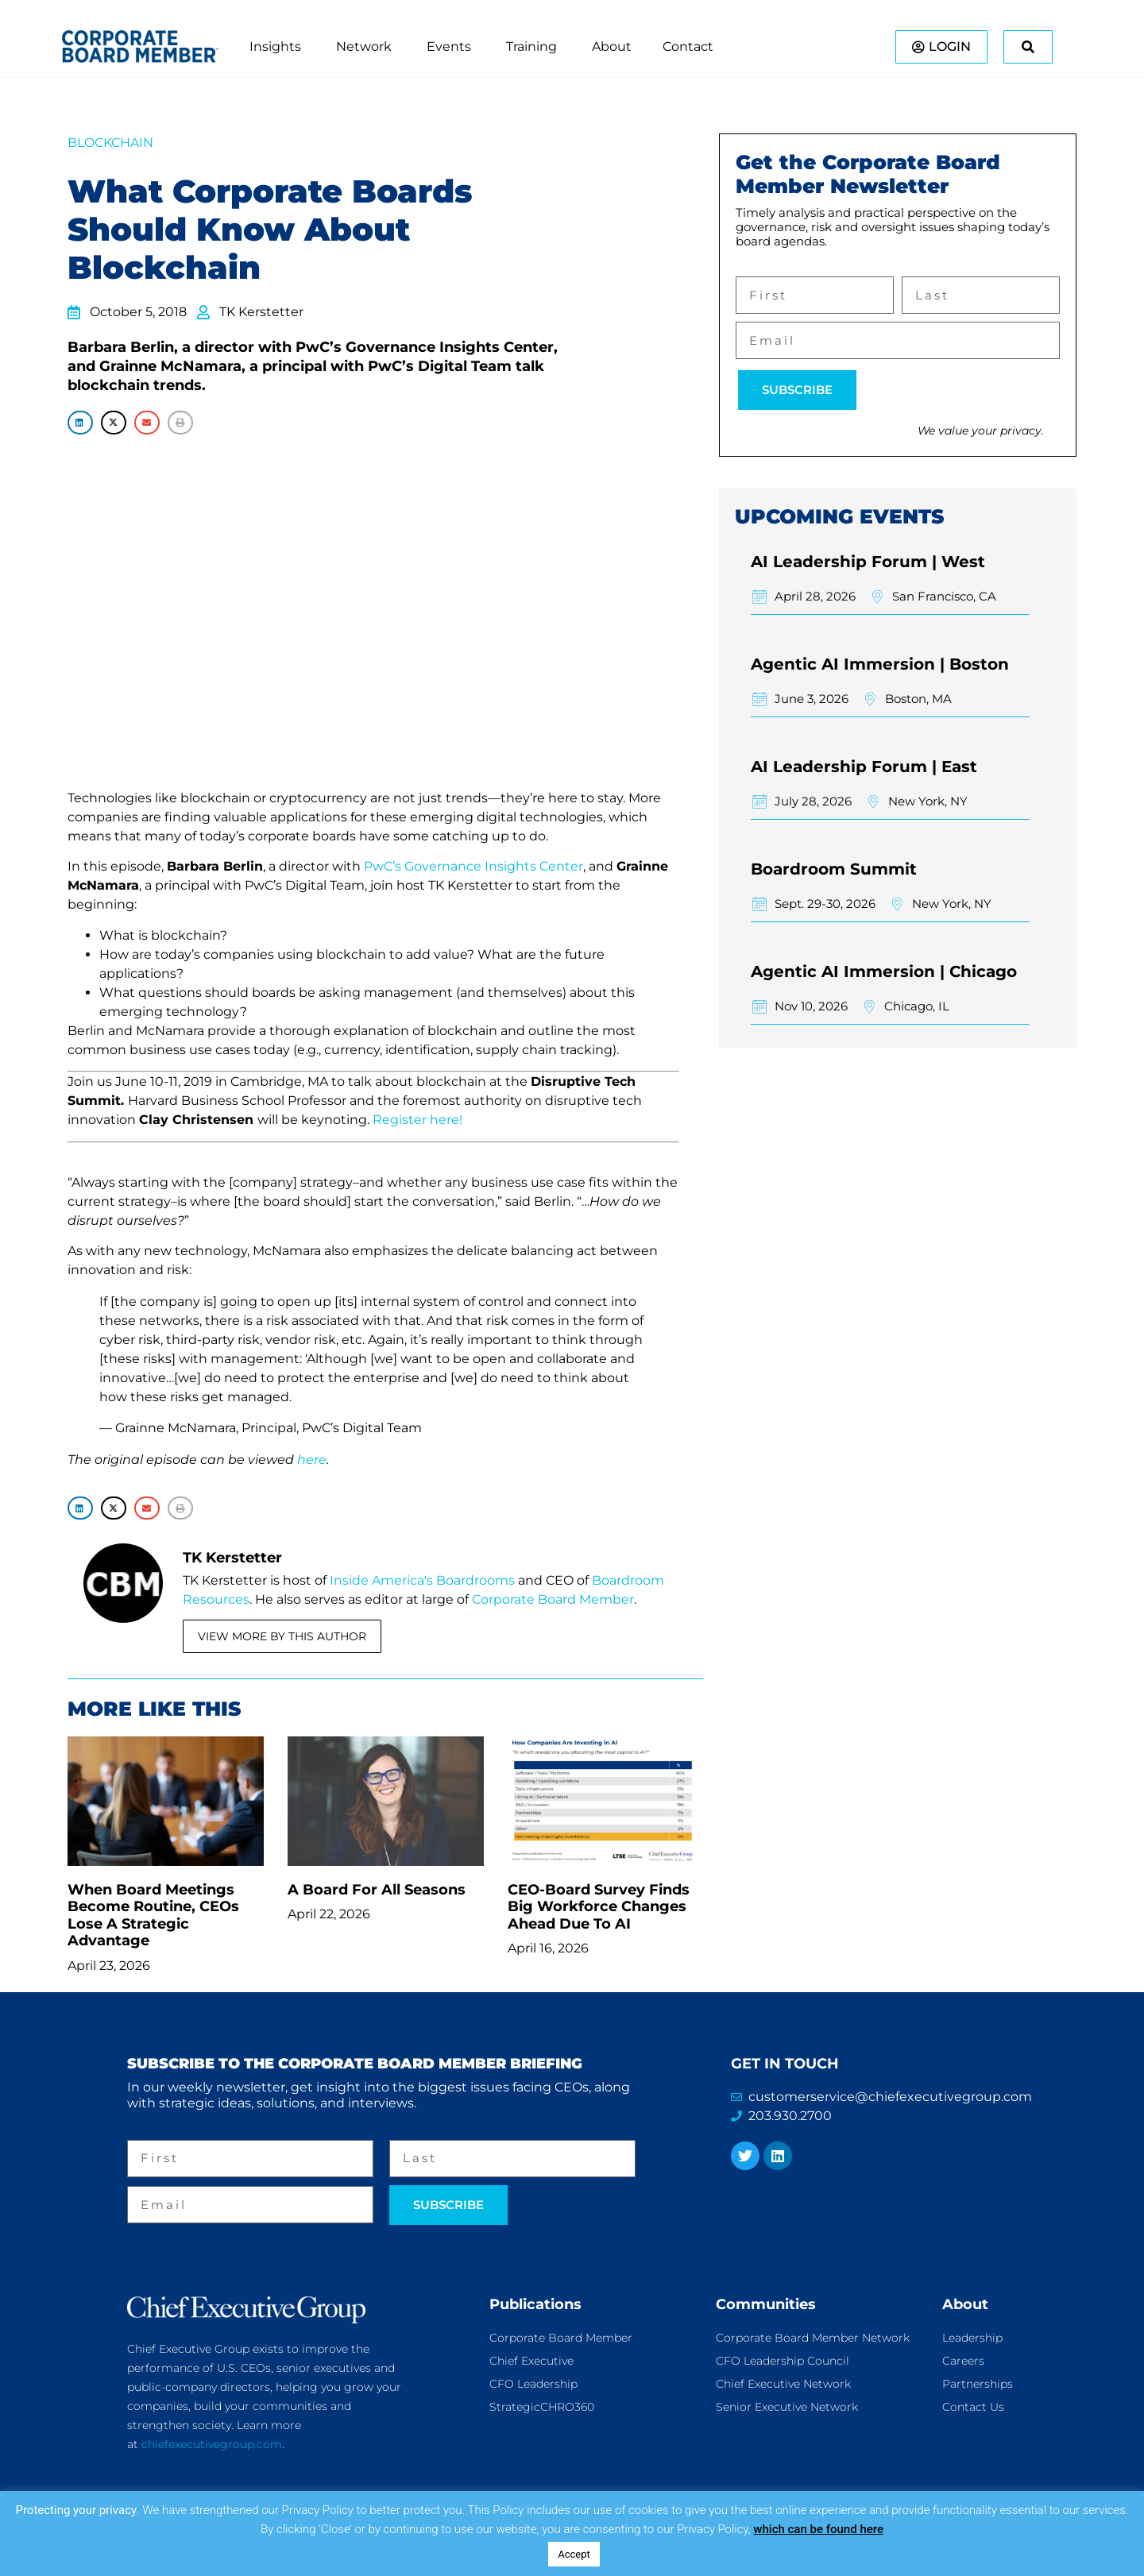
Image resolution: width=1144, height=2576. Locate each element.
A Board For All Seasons (377, 1889)
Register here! (417, 1119)
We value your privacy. (981, 430)
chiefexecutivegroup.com (211, 2444)
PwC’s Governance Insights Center (473, 866)
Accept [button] (574, 2554)
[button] (80, 422)
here (312, 1459)
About (965, 2304)
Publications (535, 2304)
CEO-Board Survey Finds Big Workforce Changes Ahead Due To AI (599, 1907)
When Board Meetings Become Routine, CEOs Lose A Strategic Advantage (153, 1915)
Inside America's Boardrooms (422, 1580)
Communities (766, 2304)
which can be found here (818, 2529)
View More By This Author (282, 1636)
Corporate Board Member (553, 1599)
